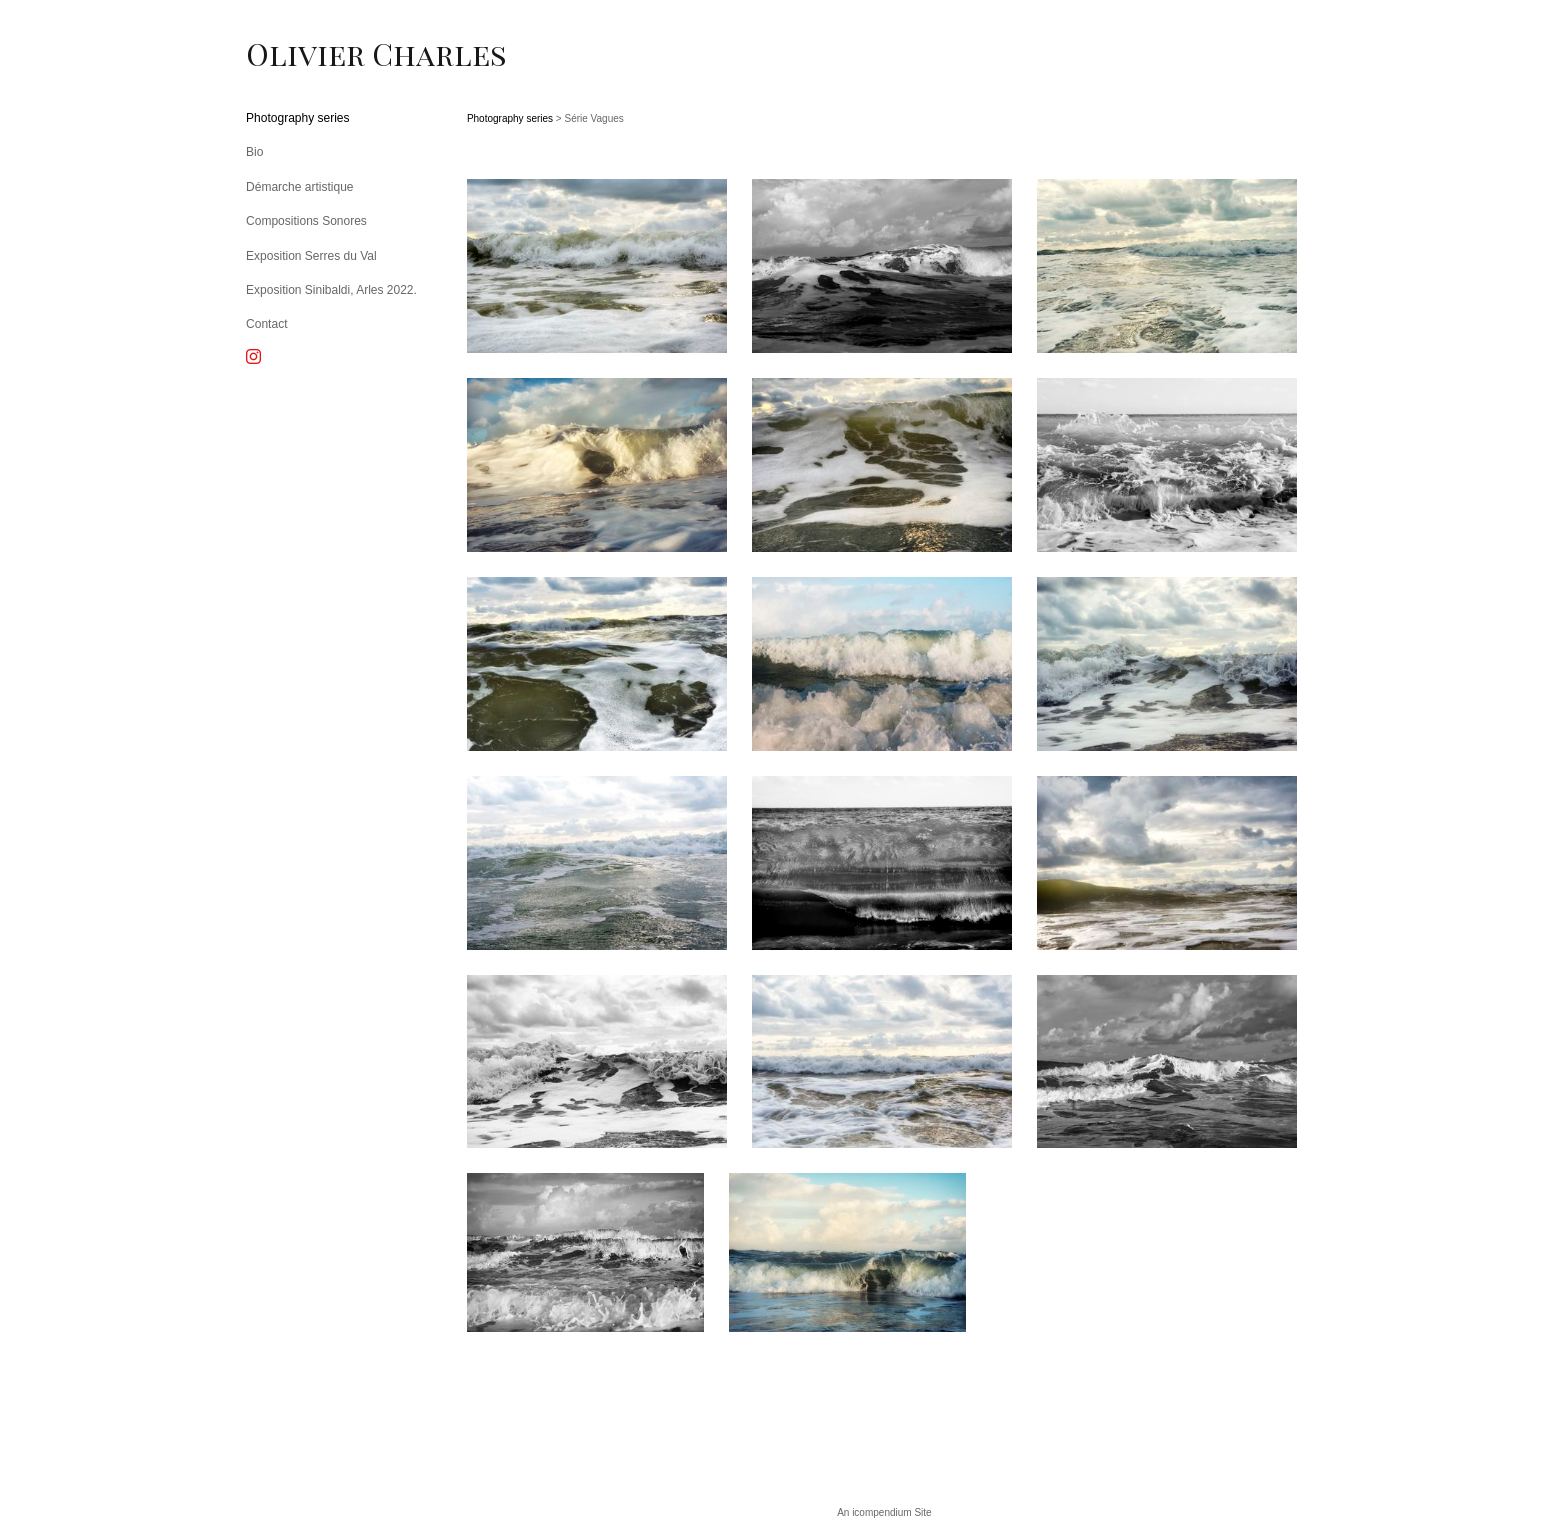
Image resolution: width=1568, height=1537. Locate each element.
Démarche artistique (299, 187)
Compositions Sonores (306, 221)
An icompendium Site (884, 1512)
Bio (254, 152)
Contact (266, 324)
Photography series (297, 118)
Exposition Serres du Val (311, 256)
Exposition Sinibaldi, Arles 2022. (331, 290)
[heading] (296, 54)
